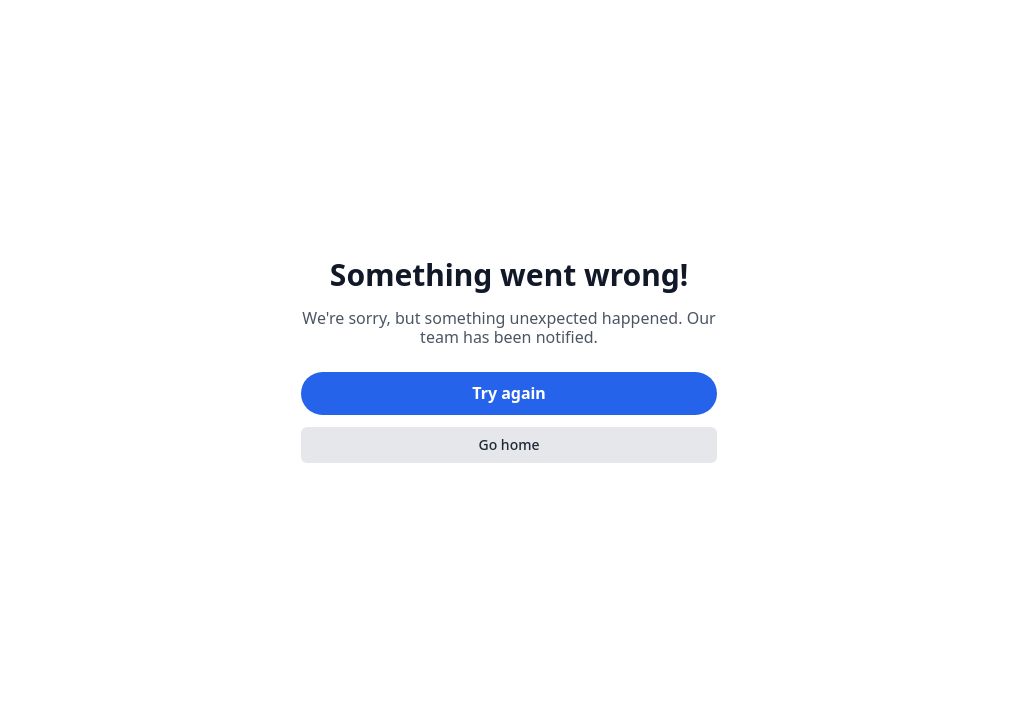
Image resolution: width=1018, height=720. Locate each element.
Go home (509, 444)
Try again (508, 393)
